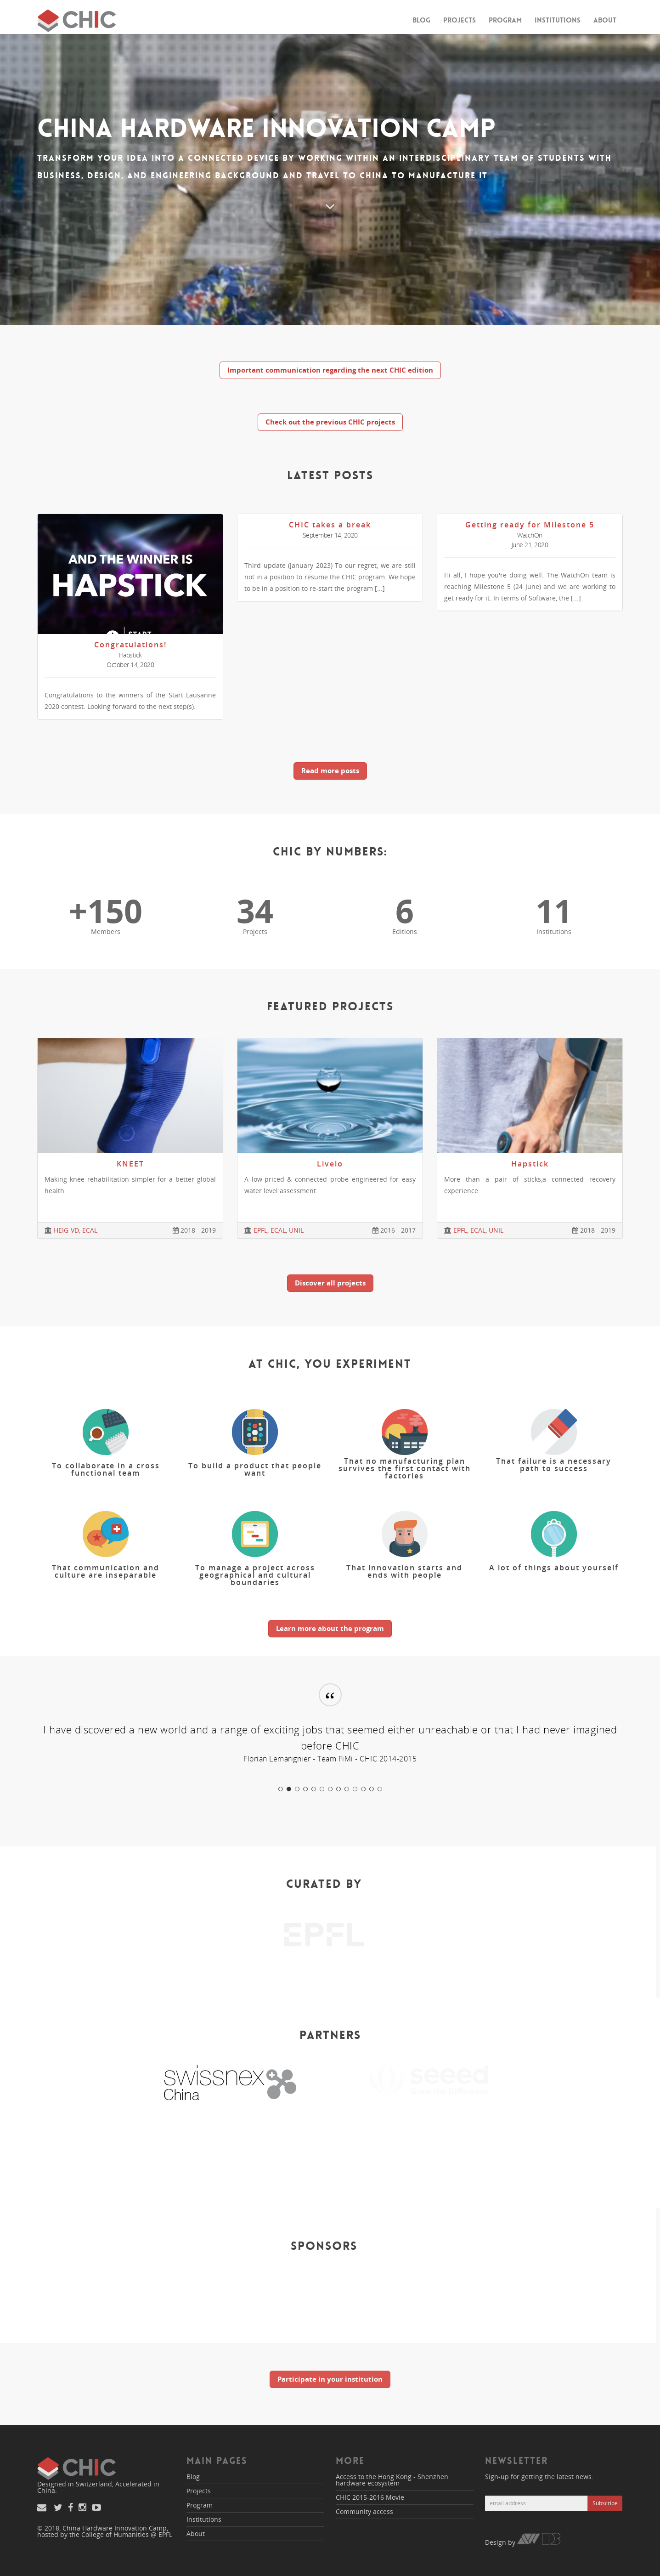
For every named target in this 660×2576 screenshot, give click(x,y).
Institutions (558, 20)
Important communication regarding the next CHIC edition (330, 369)
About (604, 20)
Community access (364, 2511)
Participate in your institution (330, 2379)
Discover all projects (330, 1282)
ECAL (89, 1230)
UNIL (296, 1230)
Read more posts (330, 770)
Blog (421, 20)
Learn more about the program (330, 1628)
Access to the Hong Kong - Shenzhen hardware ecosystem (392, 2479)
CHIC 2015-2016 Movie (370, 2497)
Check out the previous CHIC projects (330, 421)
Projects (459, 20)
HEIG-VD (66, 1230)
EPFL (260, 1230)
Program (505, 20)
